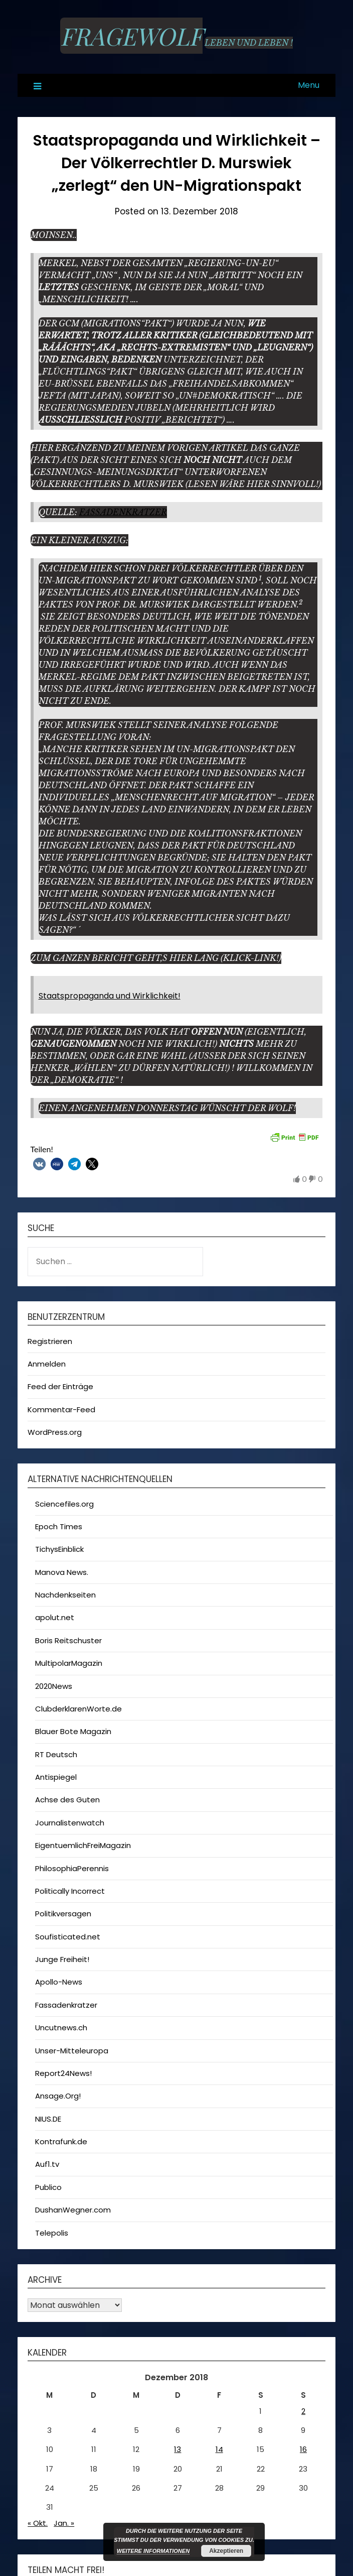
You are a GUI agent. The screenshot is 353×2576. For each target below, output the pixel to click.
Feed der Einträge (60, 1386)
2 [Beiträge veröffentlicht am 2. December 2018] (303, 2411)
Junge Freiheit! (62, 1959)
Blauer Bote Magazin (73, 1731)
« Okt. (38, 2523)
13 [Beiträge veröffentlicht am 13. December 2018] (177, 2449)
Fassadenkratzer (123, 512)
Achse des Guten (67, 1799)
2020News (53, 1686)
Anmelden (47, 1364)
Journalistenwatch (69, 1822)
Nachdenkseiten (65, 1594)
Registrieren (50, 1341)
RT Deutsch (56, 1754)
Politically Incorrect (70, 1891)
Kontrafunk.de (61, 2141)
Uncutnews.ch (61, 2027)
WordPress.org (55, 1432)
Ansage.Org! (58, 2096)
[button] (39, 1164)
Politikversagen (63, 1913)
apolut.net (54, 1617)
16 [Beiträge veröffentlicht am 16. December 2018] (303, 2449)
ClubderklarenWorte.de (78, 1708)
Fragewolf (131, 36)
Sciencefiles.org (64, 1504)
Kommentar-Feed (61, 1409)
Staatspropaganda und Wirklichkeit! (110, 996)
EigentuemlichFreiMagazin (83, 1845)
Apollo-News (58, 1982)
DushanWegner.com (73, 2209)
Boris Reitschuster (68, 1640)
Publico (48, 2187)
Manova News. (61, 1572)
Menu (308, 85)
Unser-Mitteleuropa (71, 2050)
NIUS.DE (48, 2119)
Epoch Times (58, 1526)
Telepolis (51, 2233)
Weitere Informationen (153, 2551)
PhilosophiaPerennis (72, 1868)
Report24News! (63, 2073)
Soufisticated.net (67, 1936)
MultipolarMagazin (68, 1663)
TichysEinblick (59, 1549)
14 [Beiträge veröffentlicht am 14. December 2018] (219, 2449)
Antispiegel (56, 1777)
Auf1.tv (47, 2164)
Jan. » (64, 2523)
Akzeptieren (226, 2550)
